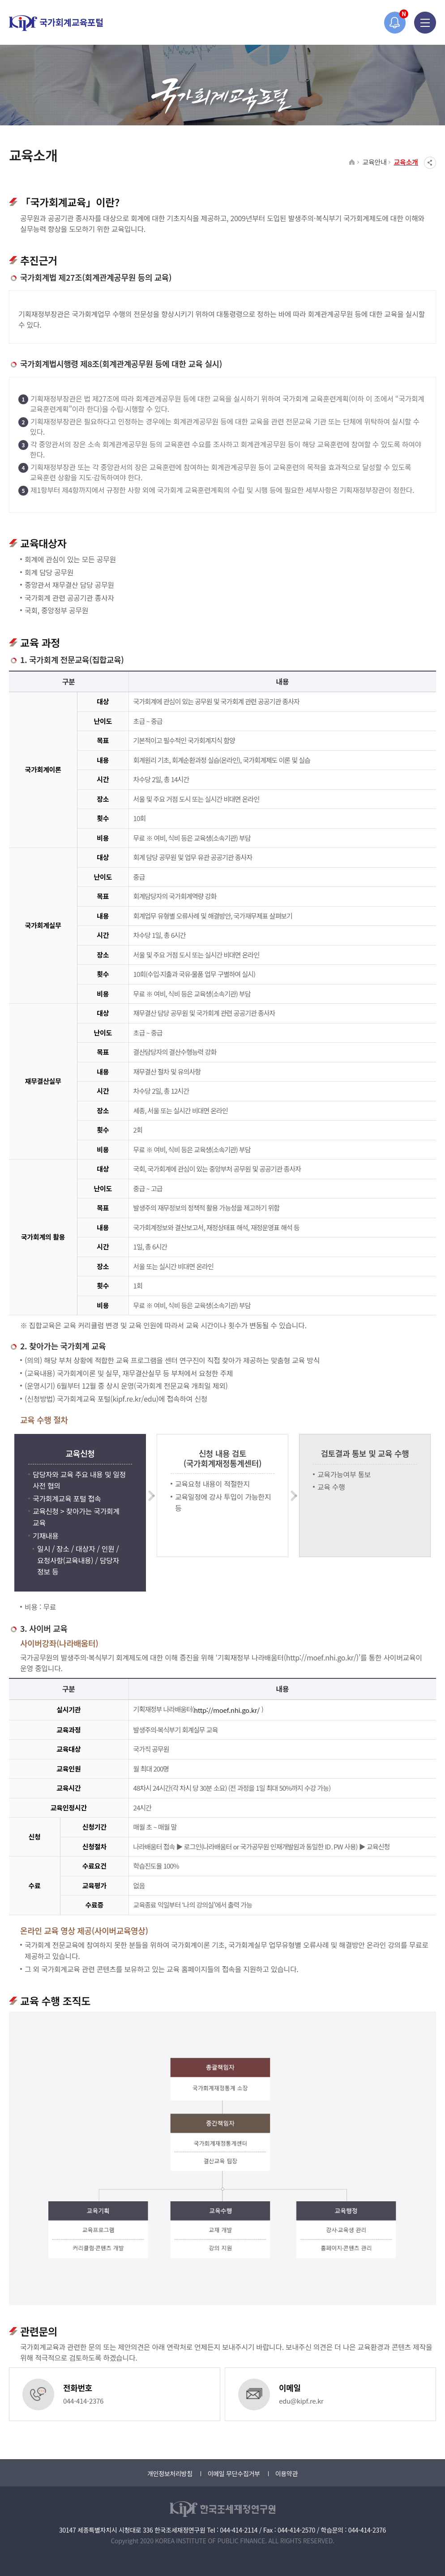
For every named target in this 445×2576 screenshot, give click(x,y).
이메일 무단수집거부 (234, 2473)
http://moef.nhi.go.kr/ (227, 1710)
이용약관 (286, 2473)
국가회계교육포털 (56, 23)
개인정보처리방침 (170, 2473)
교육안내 (374, 162)
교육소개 (406, 162)
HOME (352, 162)
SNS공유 (430, 163)
